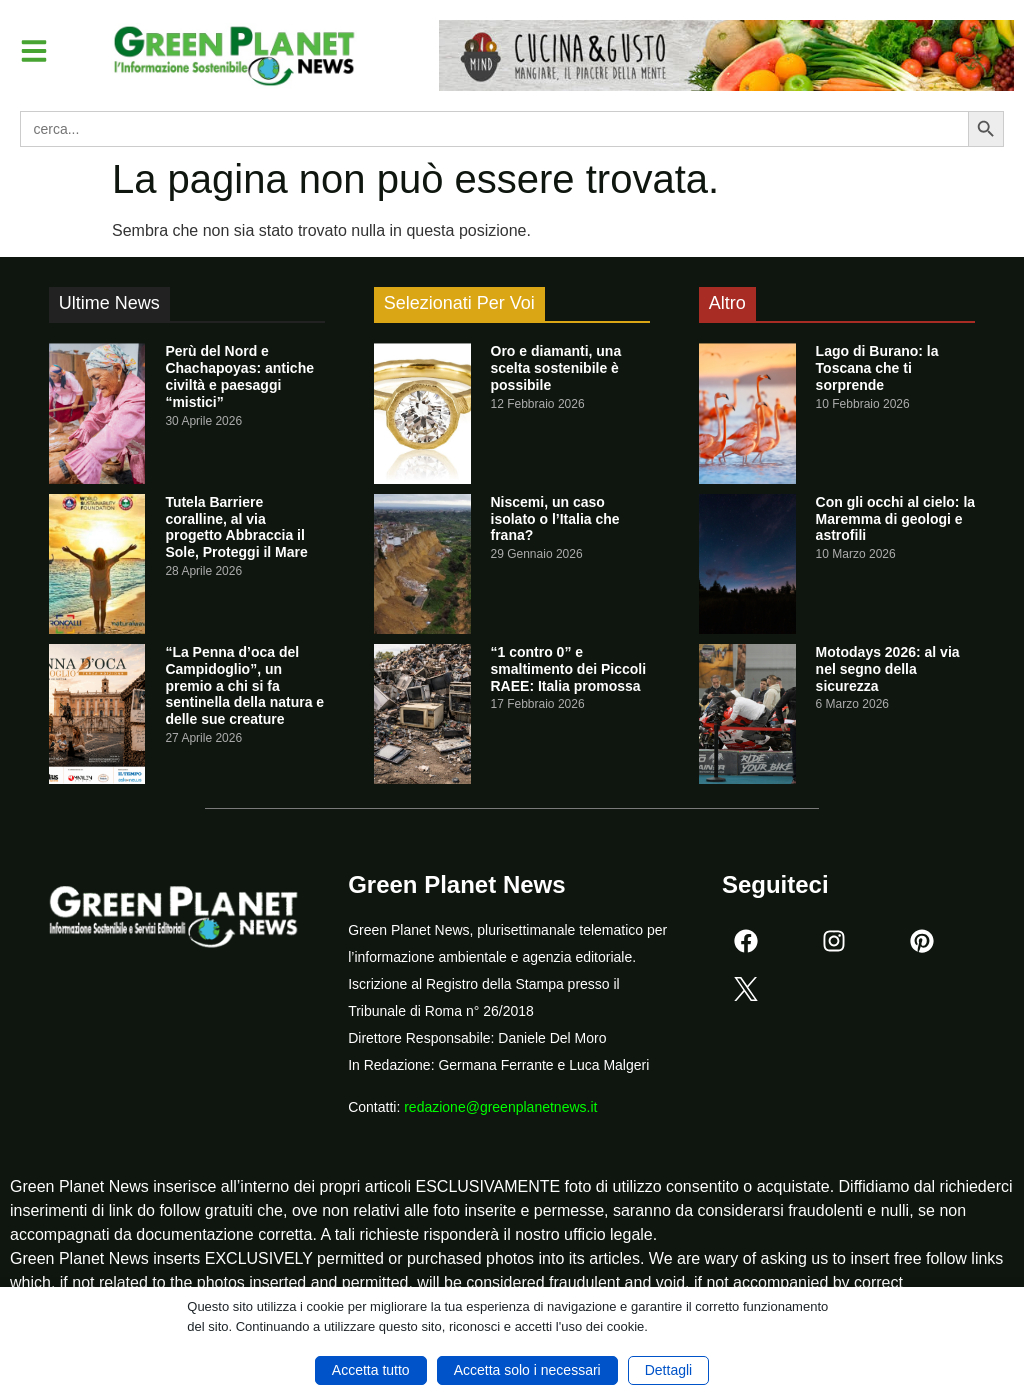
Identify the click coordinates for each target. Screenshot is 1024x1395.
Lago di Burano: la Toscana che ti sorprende (877, 368)
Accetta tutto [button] (371, 1370)
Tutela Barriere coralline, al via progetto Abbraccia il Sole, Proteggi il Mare (236, 527)
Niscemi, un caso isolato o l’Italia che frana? (555, 519)
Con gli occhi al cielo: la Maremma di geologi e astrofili (895, 519)
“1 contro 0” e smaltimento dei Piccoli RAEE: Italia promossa (569, 669)
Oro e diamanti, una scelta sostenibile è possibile (556, 368)
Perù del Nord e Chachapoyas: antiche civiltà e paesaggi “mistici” (239, 376)
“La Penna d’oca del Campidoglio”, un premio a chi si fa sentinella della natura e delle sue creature (244, 685)
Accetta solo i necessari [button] (527, 1370)
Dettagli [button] (668, 1370)
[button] (34, 51)
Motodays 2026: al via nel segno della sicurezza (888, 669)
